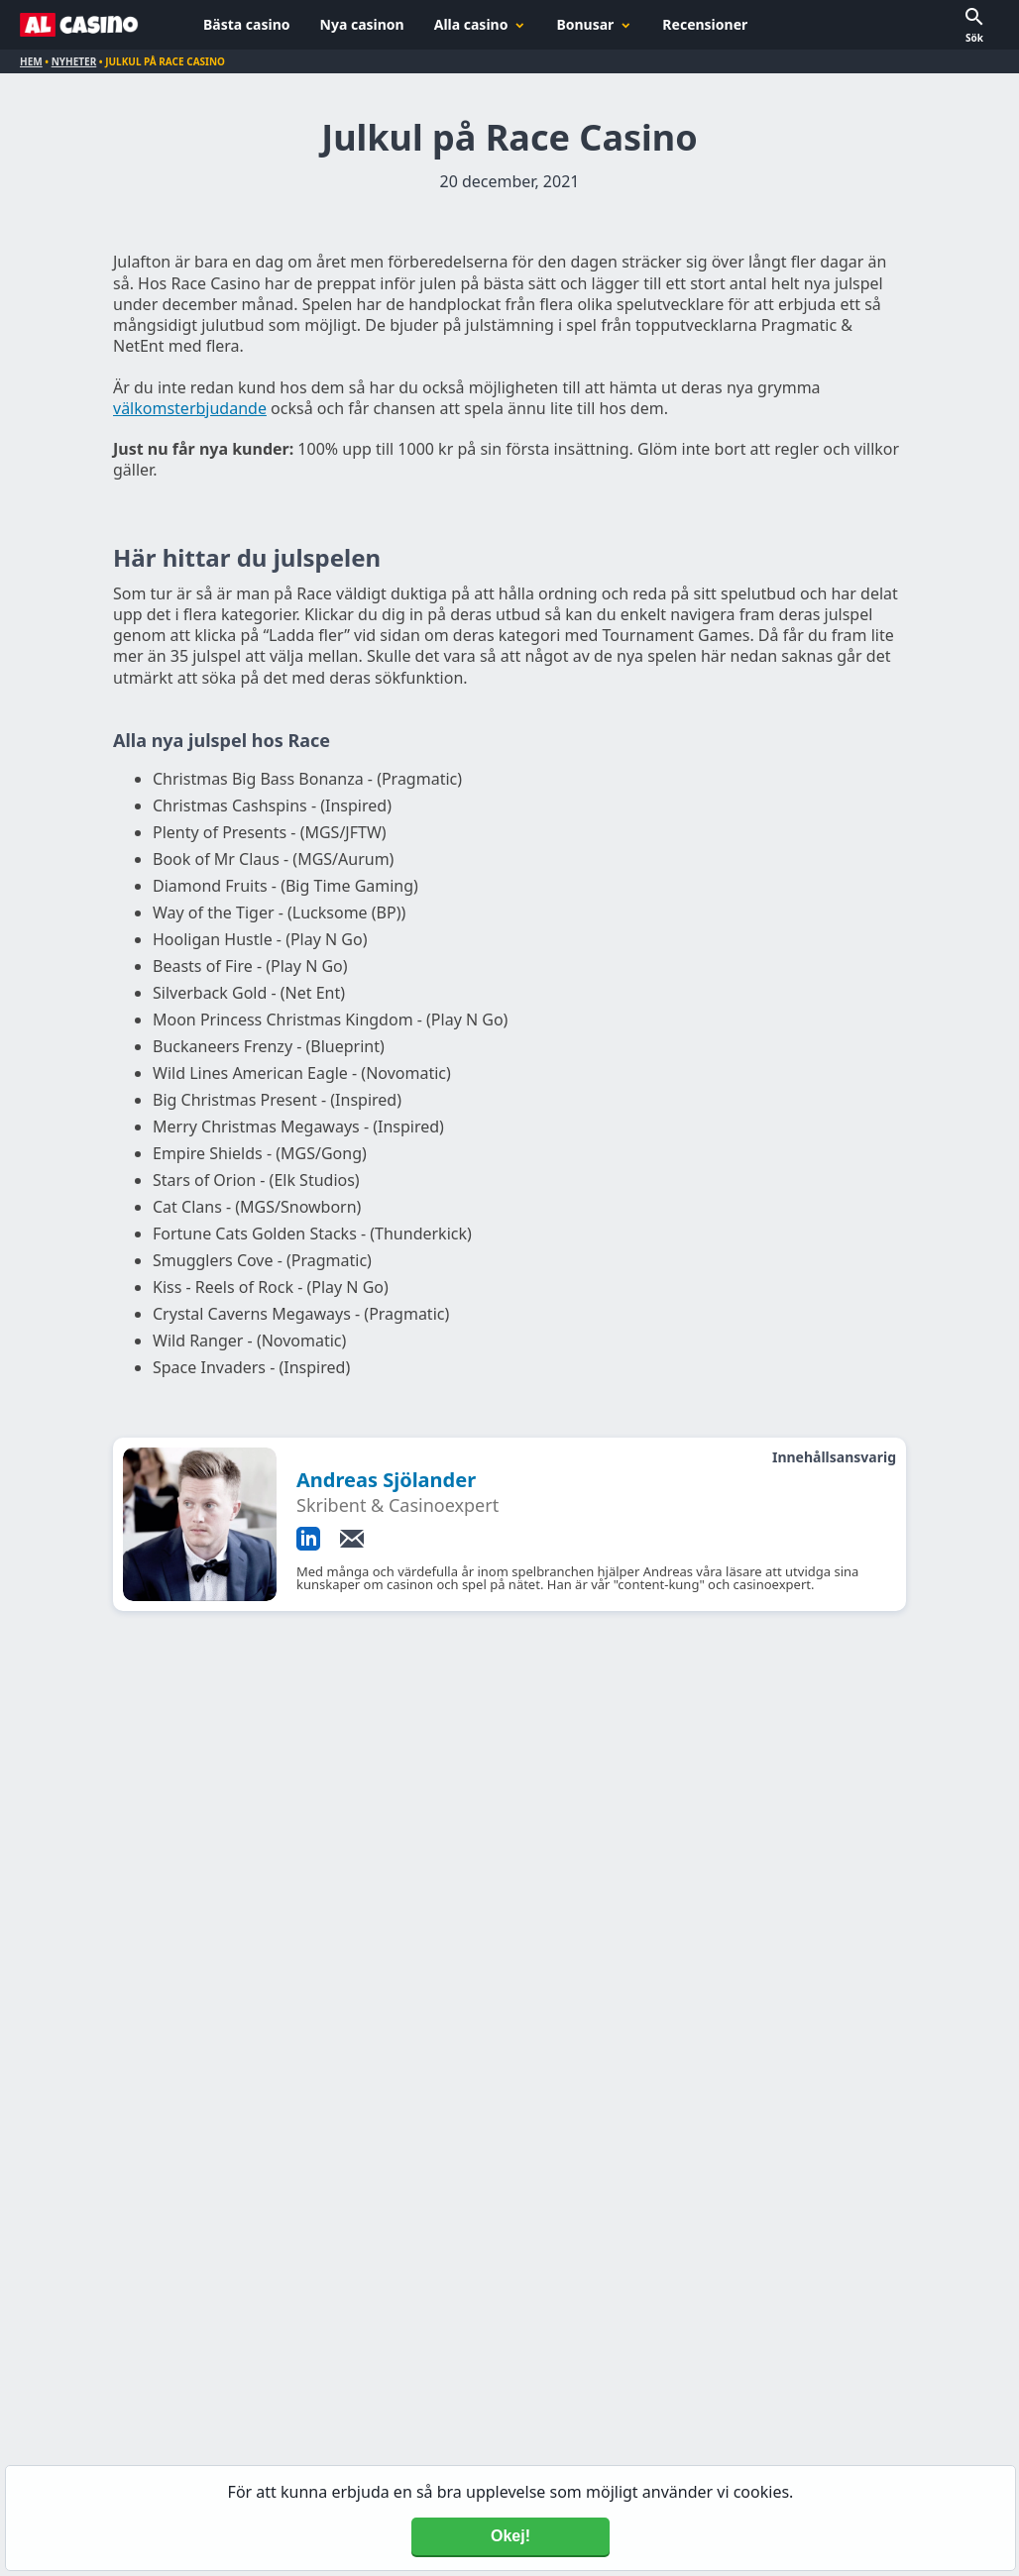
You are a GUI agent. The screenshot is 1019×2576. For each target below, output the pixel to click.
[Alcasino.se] (79, 25)
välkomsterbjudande (190, 408)
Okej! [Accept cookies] (510, 2535)
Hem (31, 61)
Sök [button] (974, 38)
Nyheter (74, 61)
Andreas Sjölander (386, 1479)
